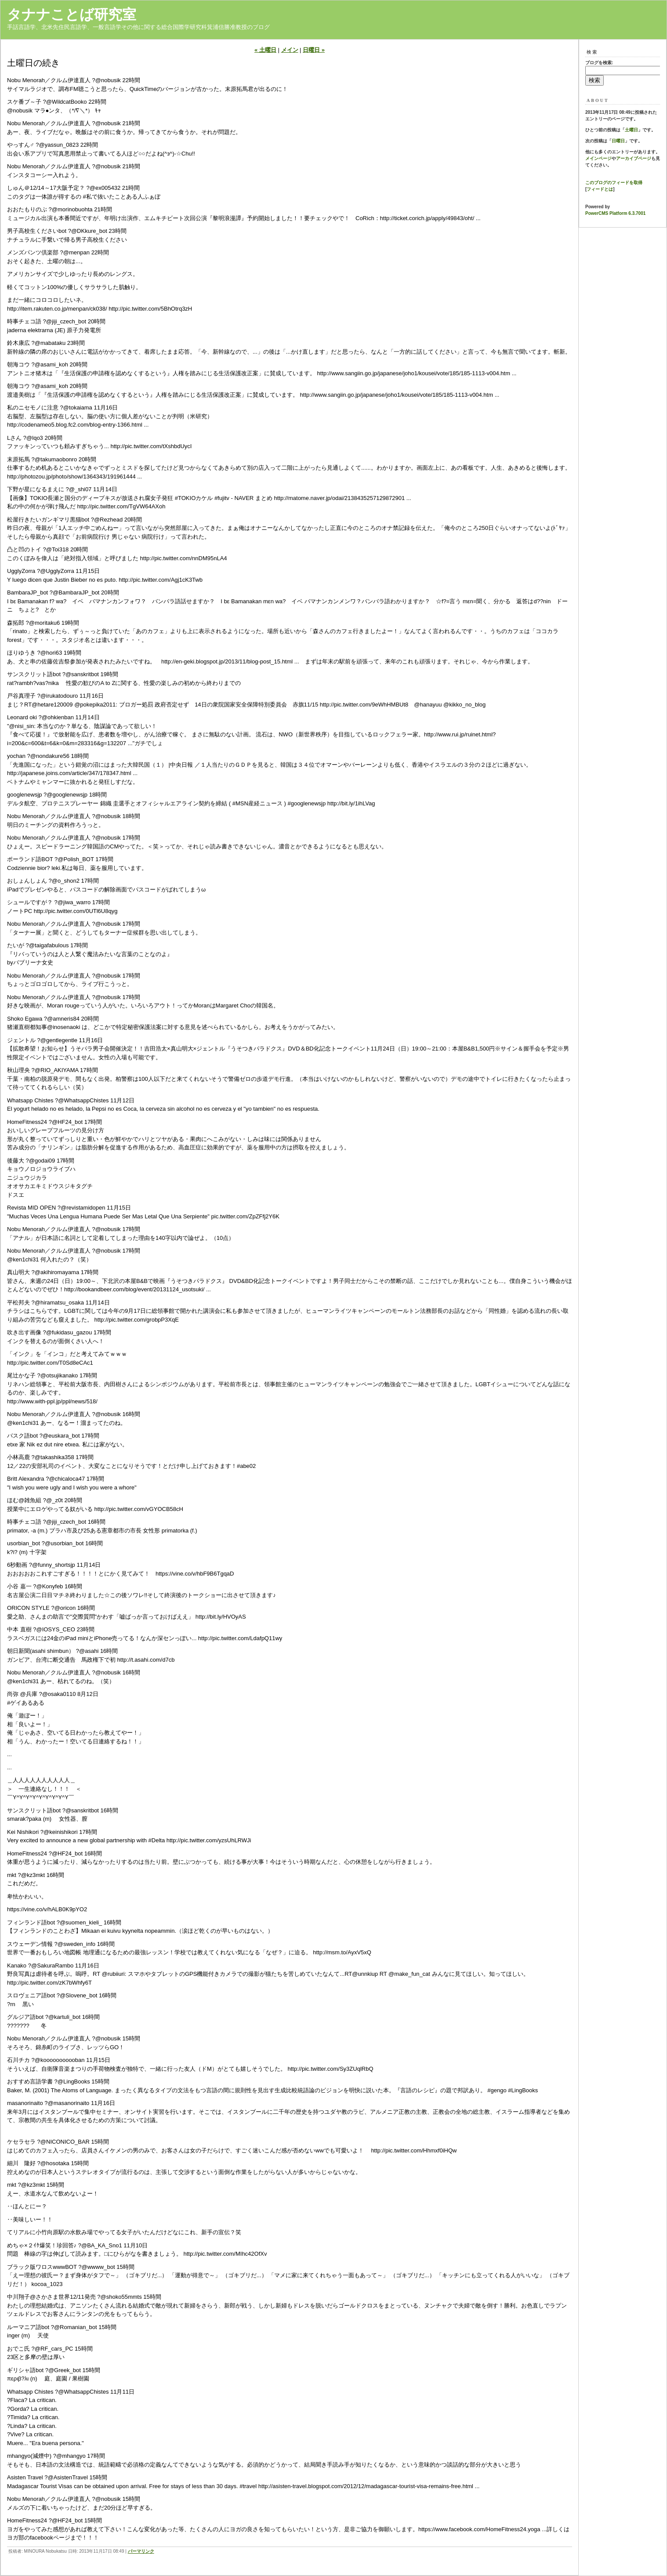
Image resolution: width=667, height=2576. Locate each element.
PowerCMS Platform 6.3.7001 (615, 213)
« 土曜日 (265, 50)
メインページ (598, 158)
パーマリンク (141, 2551)
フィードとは (600, 189)
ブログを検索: (599, 62)
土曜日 (631, 129)
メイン (289, 50)
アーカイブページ (633, 158)
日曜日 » (314, 50)
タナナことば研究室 (71, 14)
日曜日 (618, 140)
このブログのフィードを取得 (613, 182)
